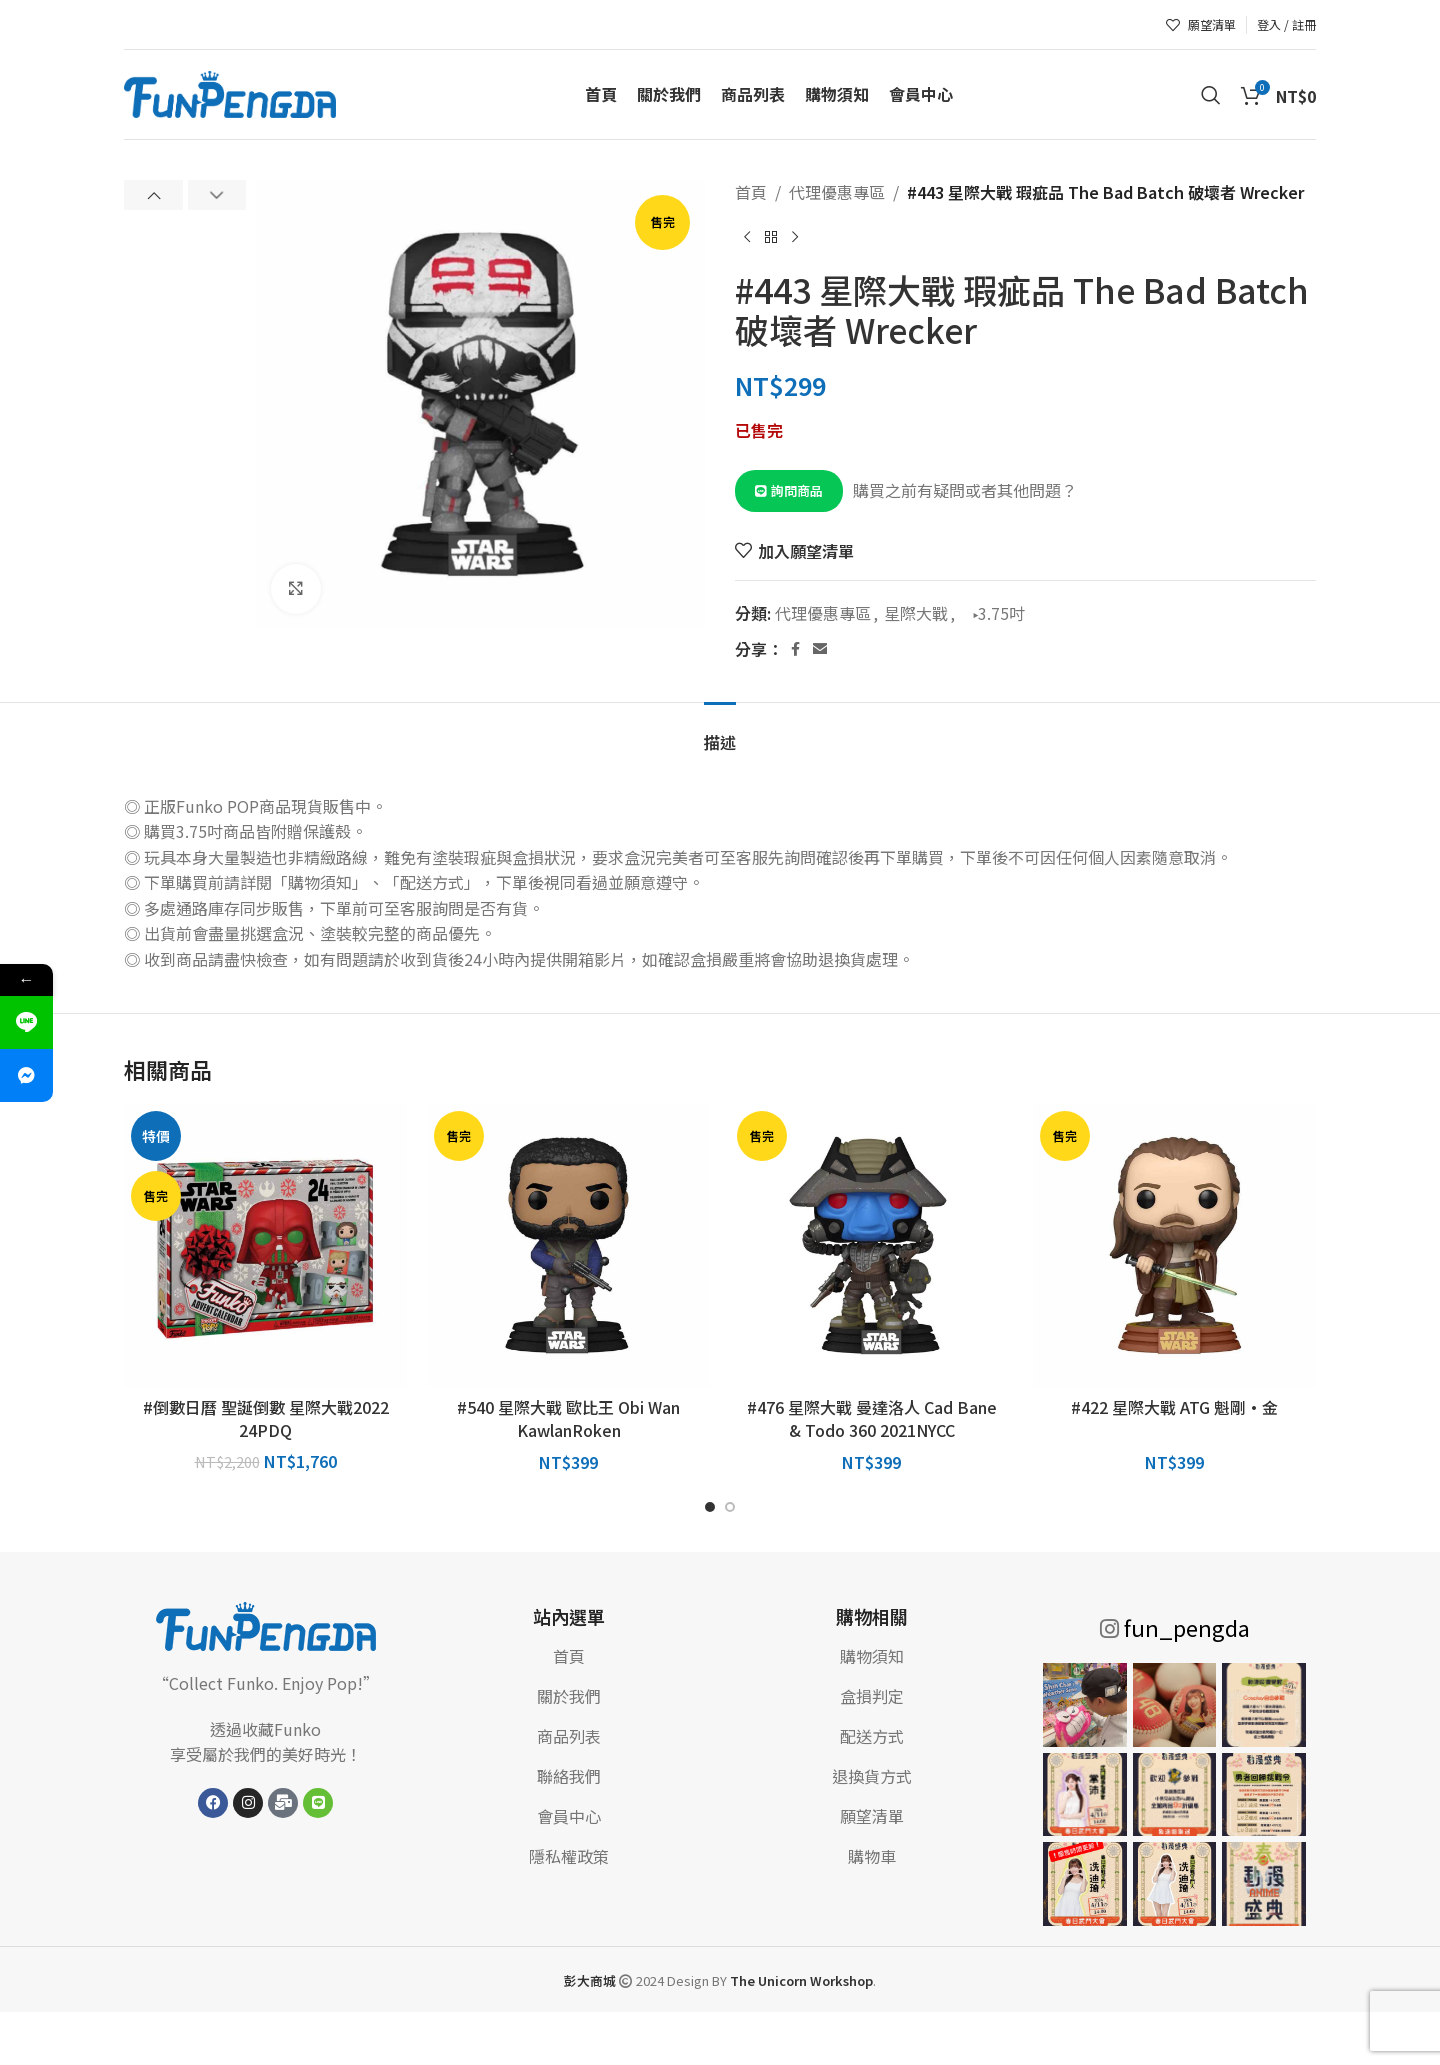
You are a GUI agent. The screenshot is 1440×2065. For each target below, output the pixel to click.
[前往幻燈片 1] (710, 1507)
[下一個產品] (795, 238)
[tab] (720, 732)
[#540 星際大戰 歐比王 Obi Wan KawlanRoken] (568, 1245)
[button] (153, 195)
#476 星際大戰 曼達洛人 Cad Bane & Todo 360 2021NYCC (872, 1418)
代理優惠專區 (837, 192)
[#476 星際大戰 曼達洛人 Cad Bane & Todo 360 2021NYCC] (871, 1245)
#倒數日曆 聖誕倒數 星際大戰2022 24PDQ (266, 1418)
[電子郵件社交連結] (820, 649)
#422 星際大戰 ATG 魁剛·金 (1174, 1407)
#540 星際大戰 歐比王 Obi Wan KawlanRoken (568, 1418)
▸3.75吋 (993, 613)
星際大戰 (916, 613)
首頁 (751, 192)
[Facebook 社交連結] (795, 649)
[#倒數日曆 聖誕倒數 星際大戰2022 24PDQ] (265, 1245)
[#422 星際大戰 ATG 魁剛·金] (1174, 1245)
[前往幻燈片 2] (730, 1507)
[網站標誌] (230, 92)
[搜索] (1211, 95)
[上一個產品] (747, 238)
